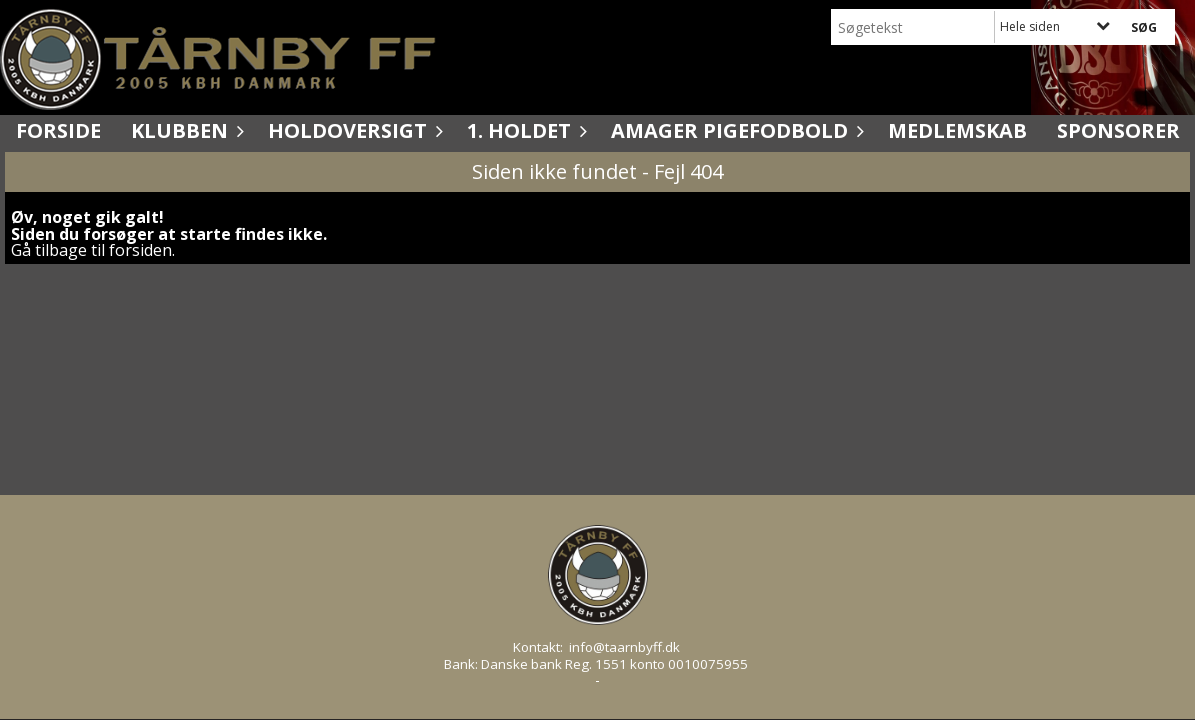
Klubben (184, 130)
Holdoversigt (352, 130)
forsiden (140, 250)
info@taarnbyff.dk (624, 647)
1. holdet (524, 130)
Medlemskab (957, 130)
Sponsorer (1118, 130)
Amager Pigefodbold (734, 130)
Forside (58, 130)
